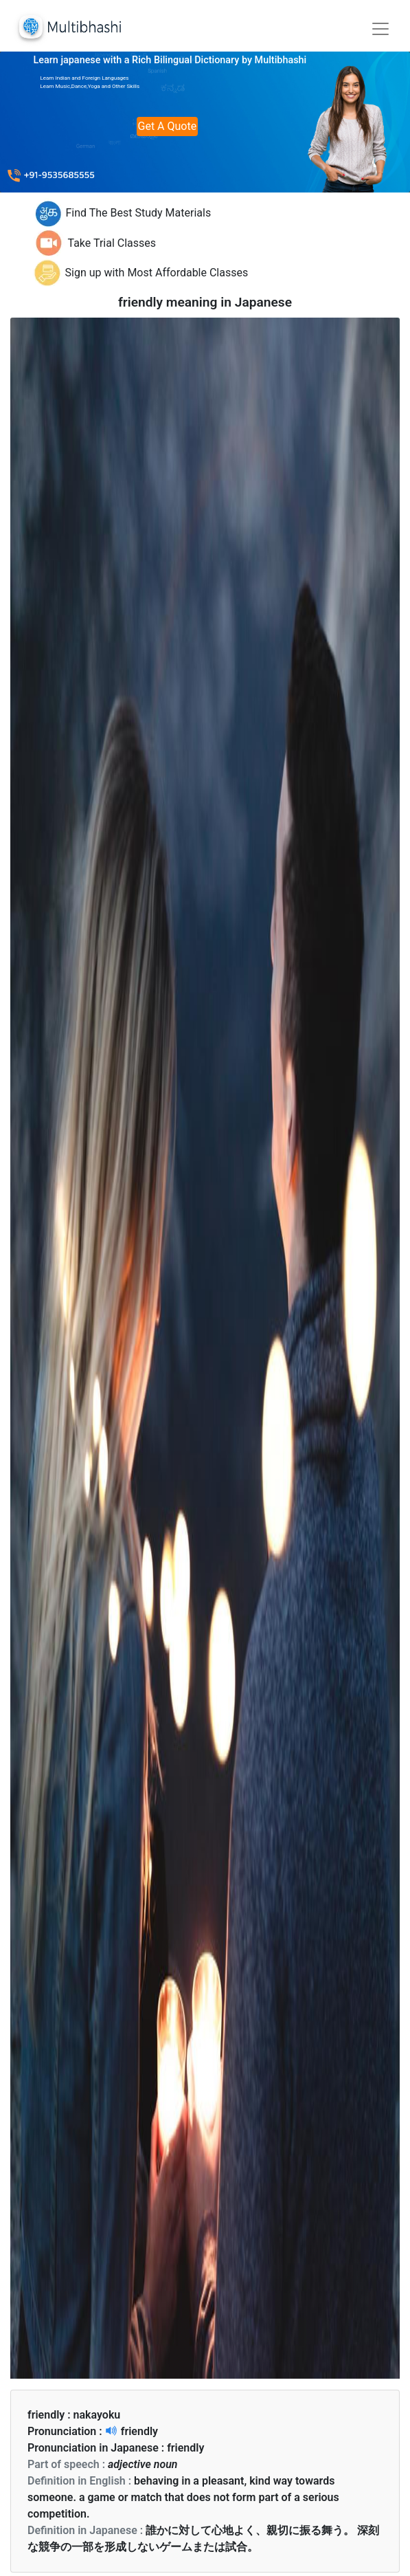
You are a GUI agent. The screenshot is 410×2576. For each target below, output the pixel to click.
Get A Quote (167, 126)
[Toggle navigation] (380, 29)
